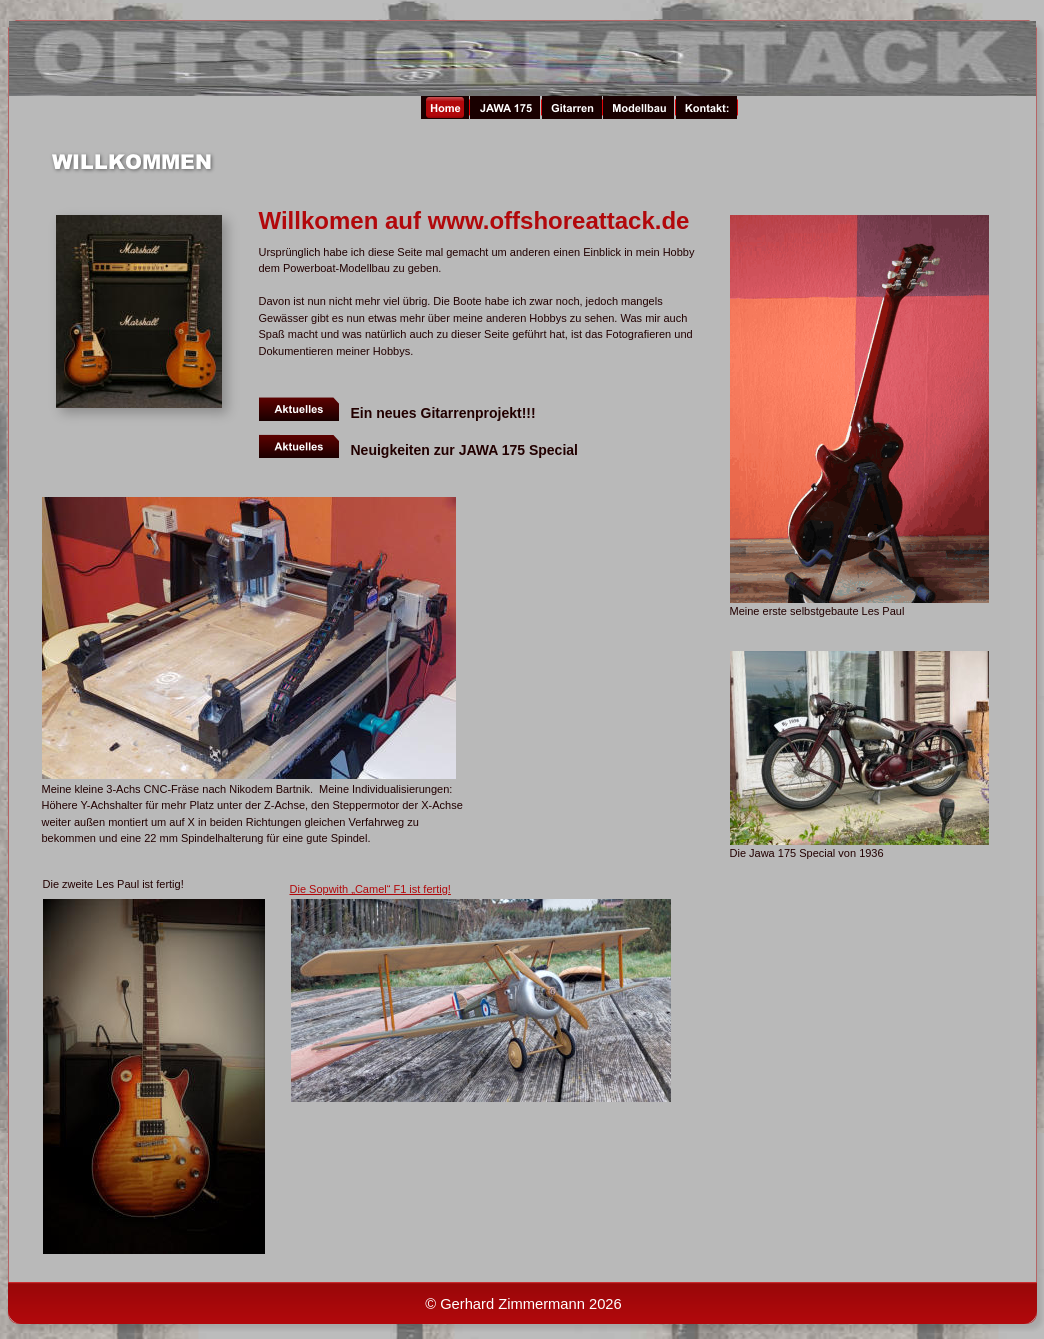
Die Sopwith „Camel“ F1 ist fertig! (370, 889)
